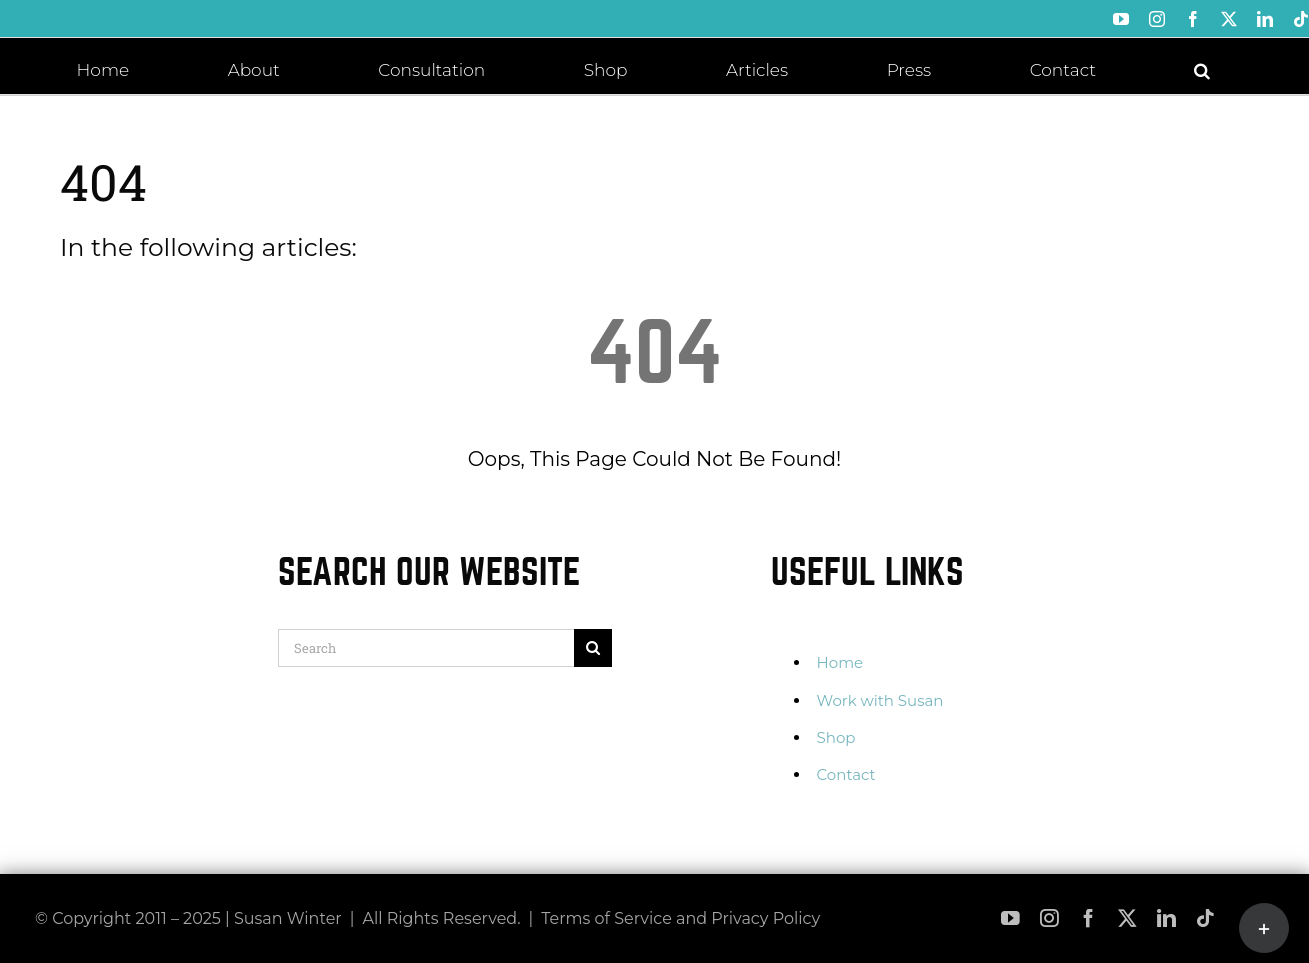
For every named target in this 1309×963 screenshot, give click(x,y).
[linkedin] (1166, 918)
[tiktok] (1205, 918)
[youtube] (1010, 918)
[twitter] (1127, 918)
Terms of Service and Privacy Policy (680, 918)
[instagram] (1049, 918)
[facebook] (1088, 918)
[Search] (426, 648)
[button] (1202, 69)
